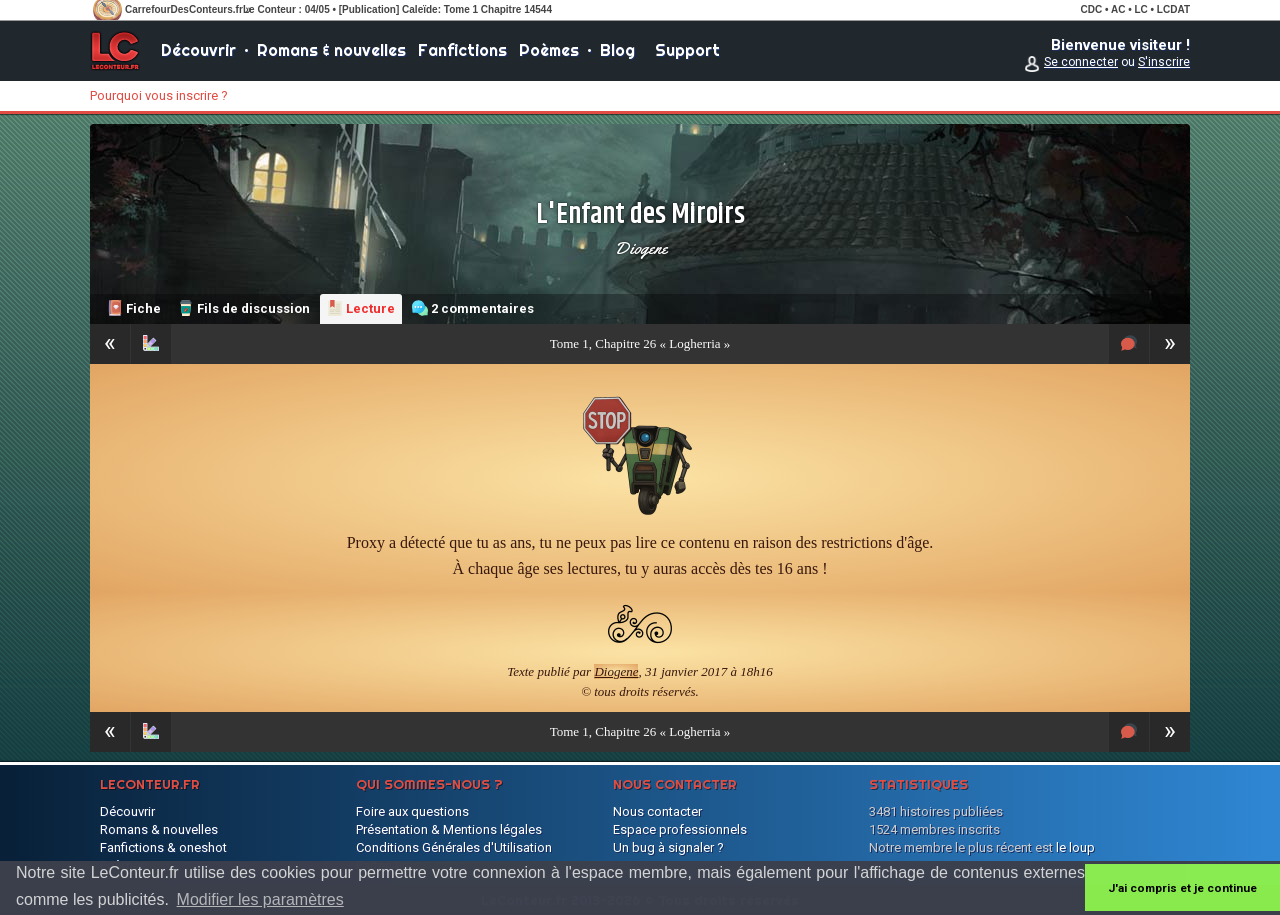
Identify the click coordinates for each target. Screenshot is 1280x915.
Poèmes (549, 50)
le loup (1075, 847)
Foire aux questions (412, 811)
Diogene (640, 248)
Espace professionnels (680, 829)
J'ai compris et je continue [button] (1182, 888)
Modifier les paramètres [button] (260, 899)
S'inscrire (1164, 62)
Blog (617, 50)
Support (687, 50)
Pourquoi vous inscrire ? (159, 95)
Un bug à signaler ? (668, 847)
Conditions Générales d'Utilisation (454, 847)
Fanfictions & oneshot (163, 847)
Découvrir (198, 50)
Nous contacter (657, 811)
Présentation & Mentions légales (449, 829)
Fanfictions (462, 50)
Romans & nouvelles (331, 50)
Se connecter (1081, 62)
